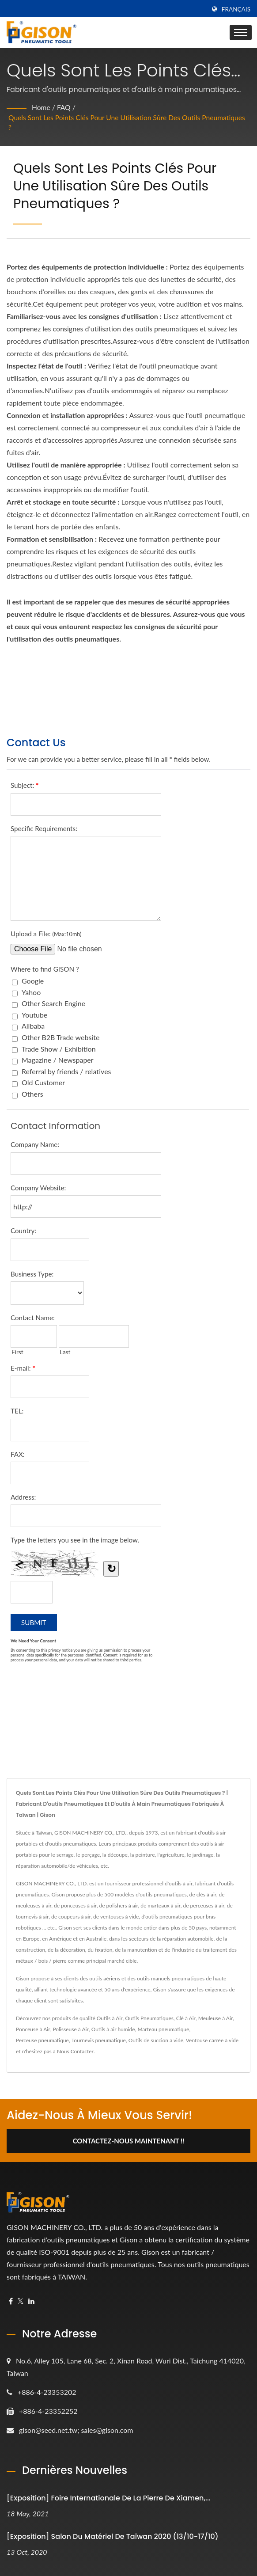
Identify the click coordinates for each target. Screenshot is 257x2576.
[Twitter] (20, 2301)
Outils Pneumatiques (149, 2018)
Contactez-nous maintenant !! (129, 2141)
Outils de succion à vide (155, 2040)
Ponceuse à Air (33, 2029)
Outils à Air (110, 2018)
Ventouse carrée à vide (212, 2040)
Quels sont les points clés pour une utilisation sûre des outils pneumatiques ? (106, 122)
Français (236, 9)
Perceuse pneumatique (42, 2040)
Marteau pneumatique (163, 2029)
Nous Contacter (75, 2051)
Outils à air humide (113, 2029)
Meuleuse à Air (215, 2018)
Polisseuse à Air (70, 2029)
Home (41, 107)
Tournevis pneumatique (99, 2040)
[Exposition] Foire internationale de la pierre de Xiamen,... (109, 2498)
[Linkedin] (31, 2301)
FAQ (64, 107)
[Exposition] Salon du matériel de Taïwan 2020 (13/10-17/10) (113, 2537)
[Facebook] (11, 2301)
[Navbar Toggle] (241, 32)
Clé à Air (186, 2018)
